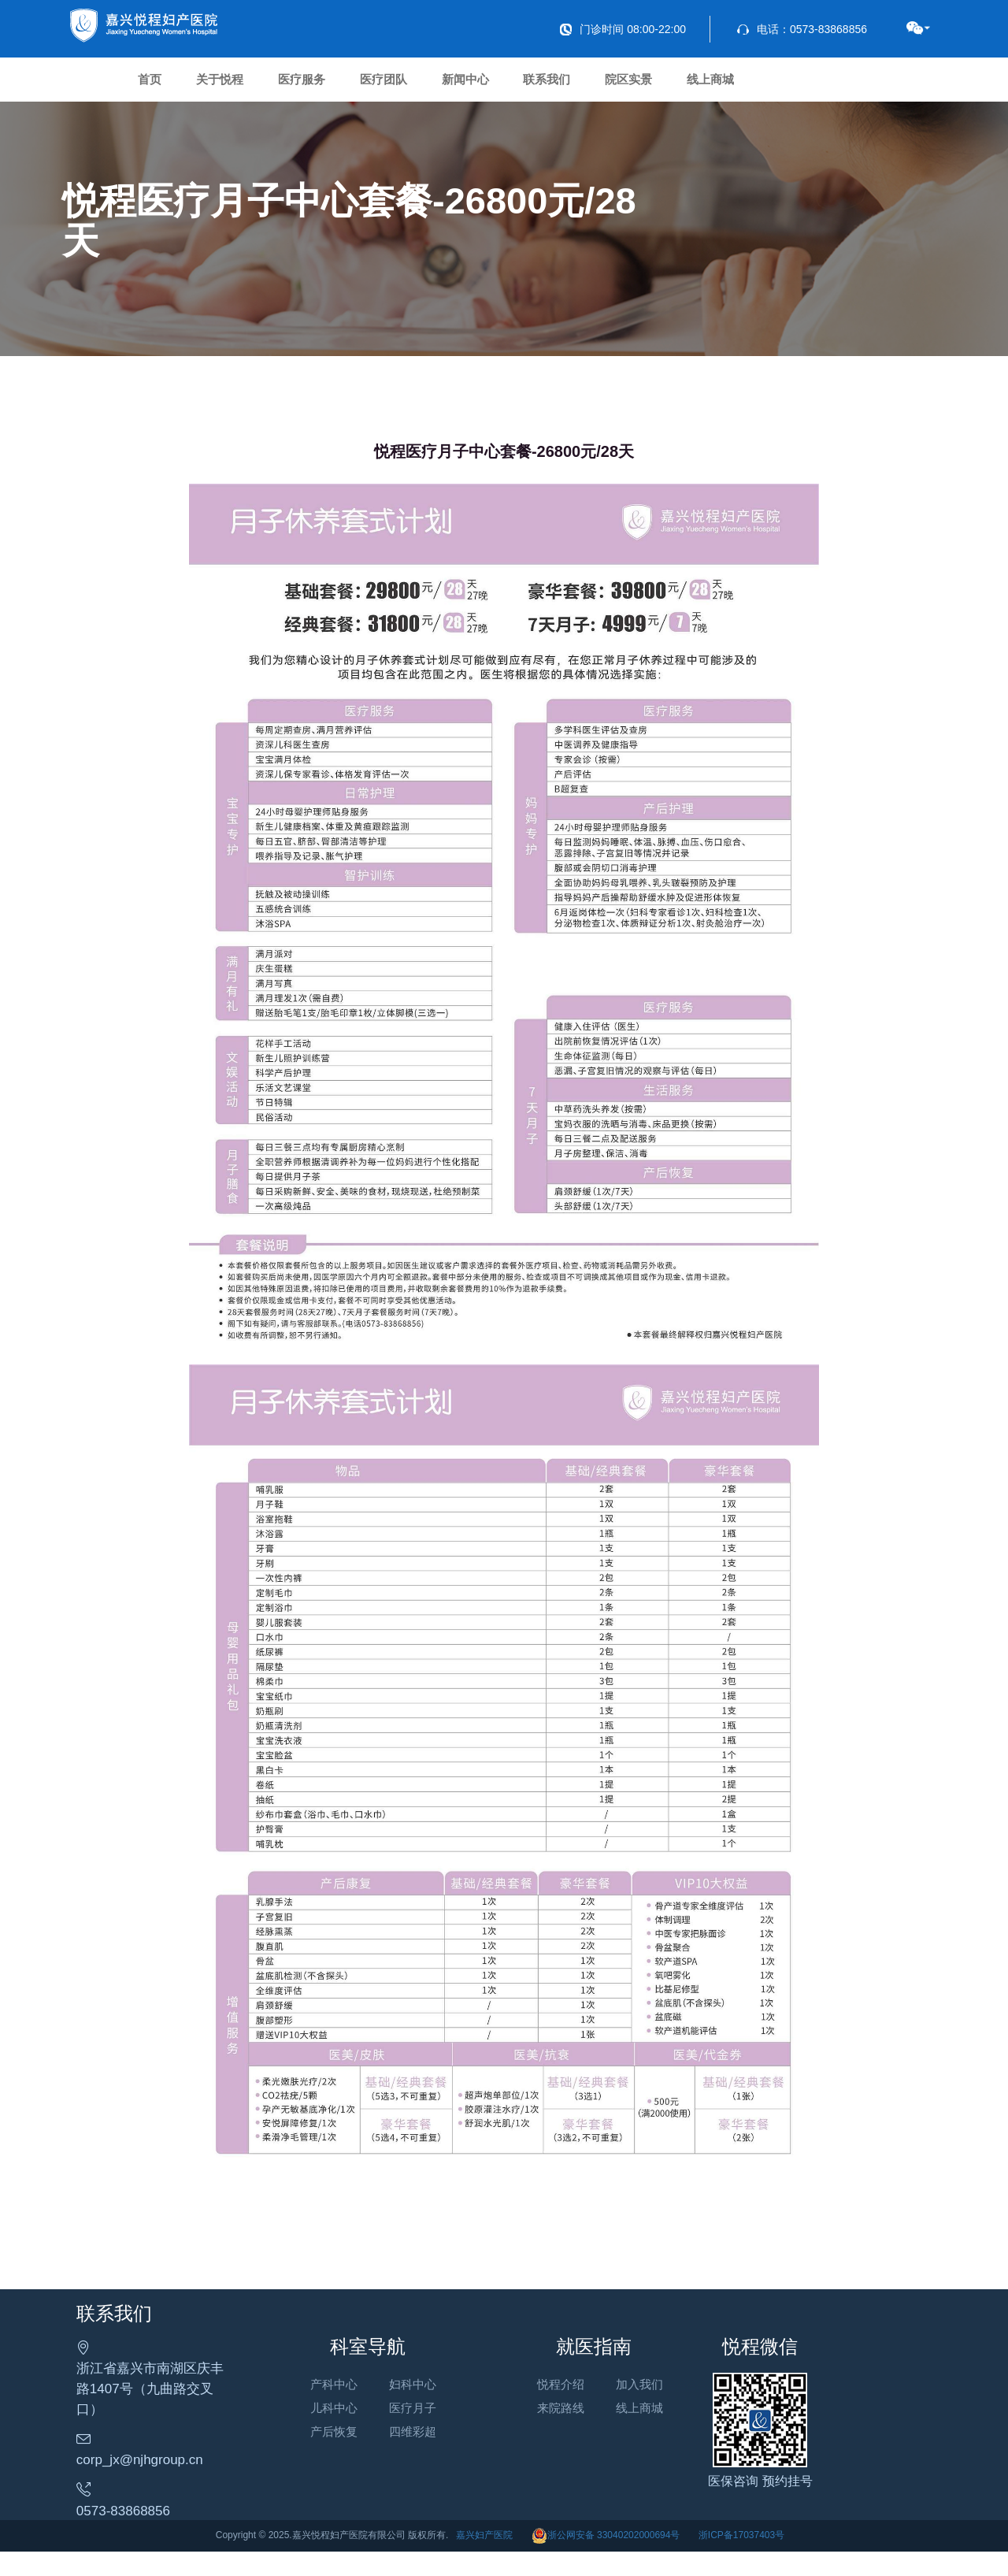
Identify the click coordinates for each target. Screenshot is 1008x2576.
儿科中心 (364, 2438)
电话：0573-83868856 (802, 29)
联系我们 (669, 86)
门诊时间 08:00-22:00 (623, 29)
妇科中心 (443, 2415)
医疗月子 (443, 2438)
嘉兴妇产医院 (484, 2558)
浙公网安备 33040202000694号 (606, 2558)
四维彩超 (443, 2462)
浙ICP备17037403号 (741, 2558)
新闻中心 (565, 86)
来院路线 (621, 2438)
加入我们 (700, 2415)
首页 (161, 86)
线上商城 (877, 86)
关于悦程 (253, 86)
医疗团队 (461, 86)
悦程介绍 (621, 2415)
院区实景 (773, 86)
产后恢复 (364, 2462)
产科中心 (364, 2415)
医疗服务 (357, 86)
